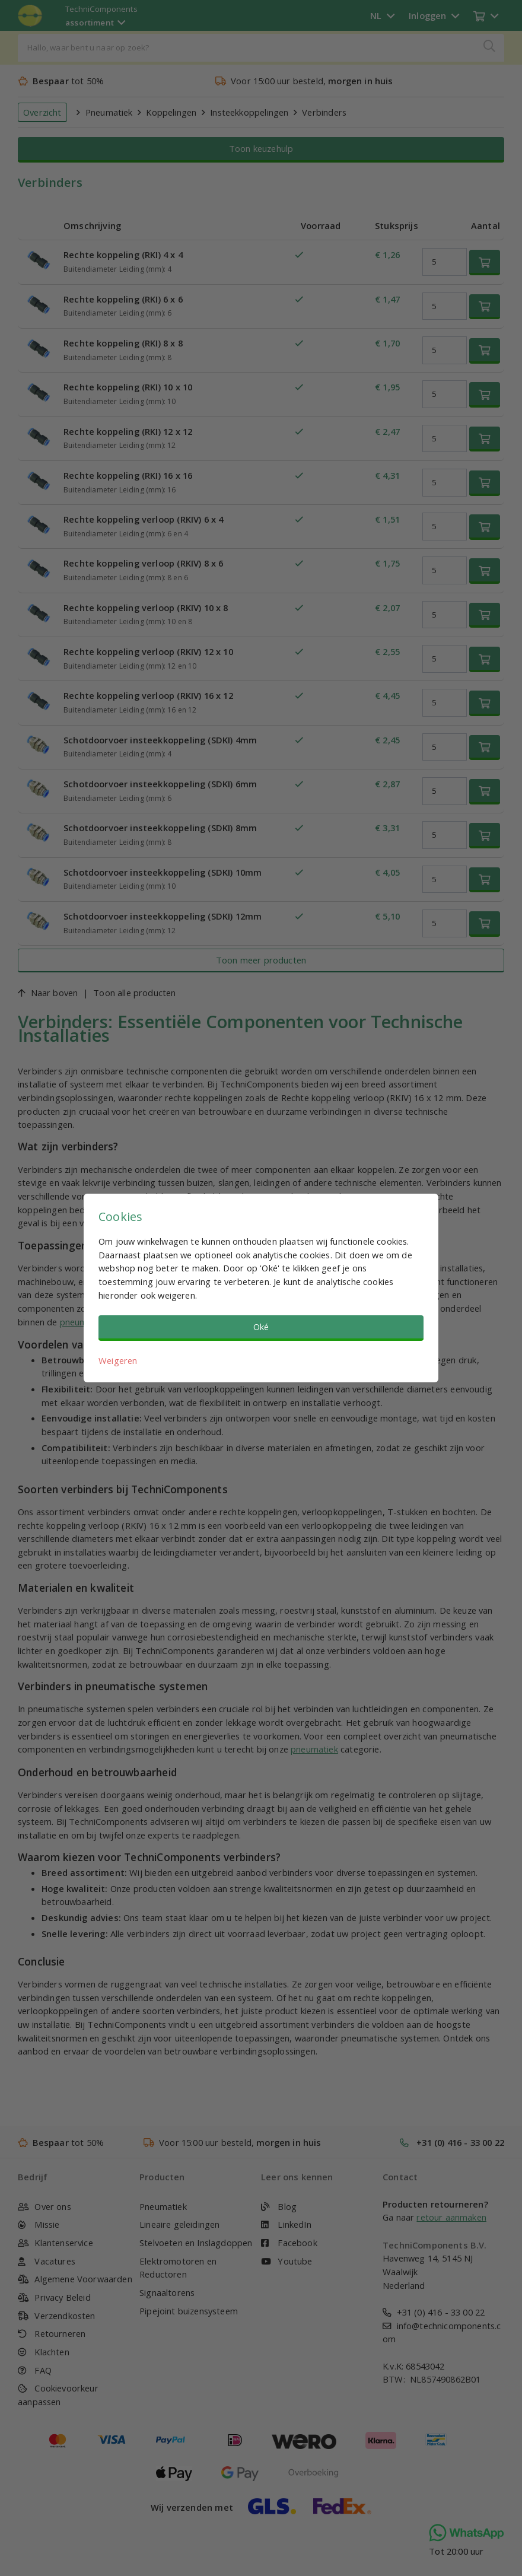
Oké (261, 1326)
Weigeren (117, 1360)
